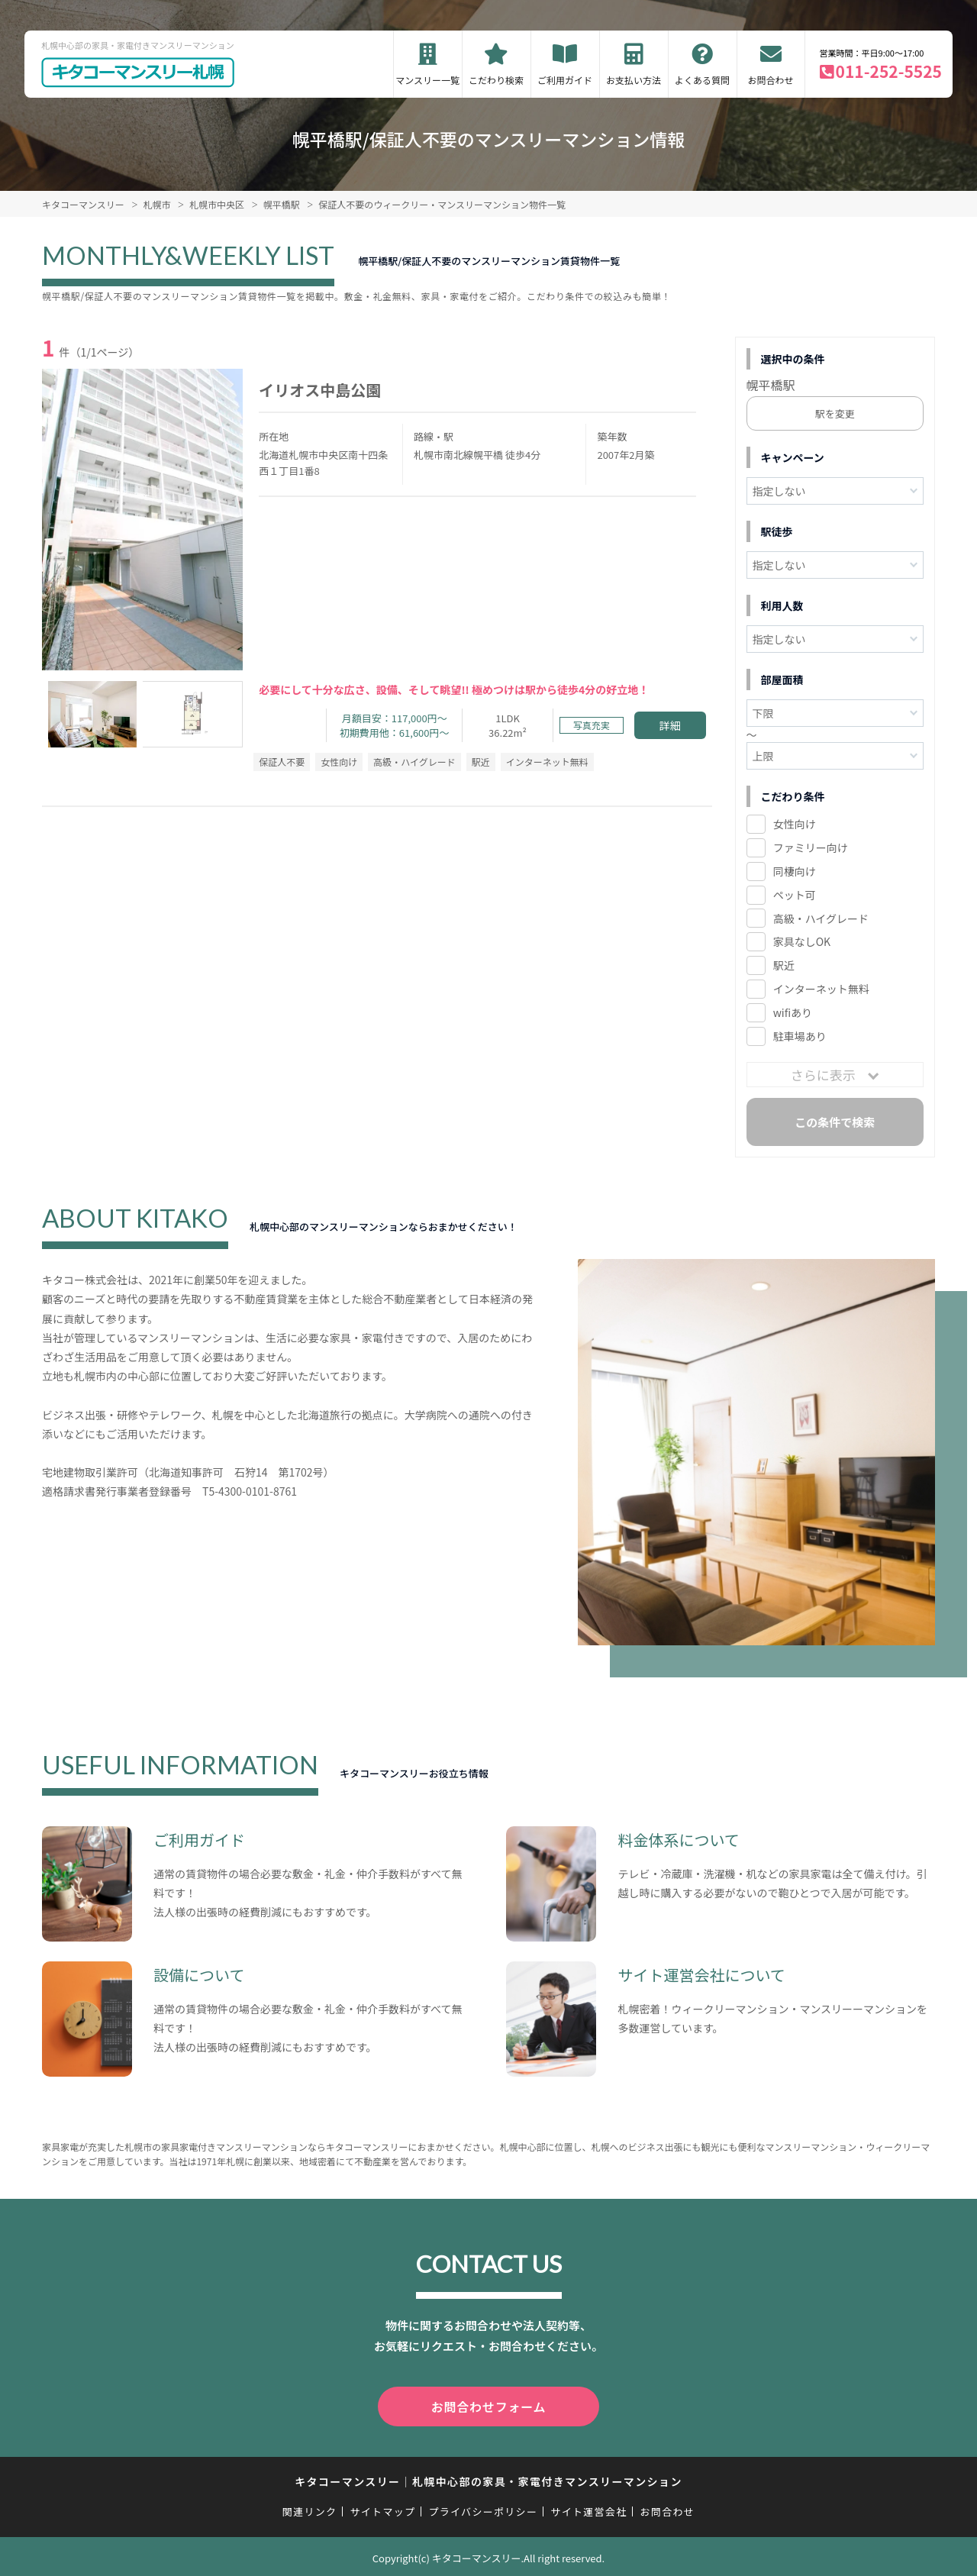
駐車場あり (800, 1036)
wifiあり (792, 1012)
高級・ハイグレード (821, 918)
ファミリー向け (810, 847)
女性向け (794, 823)
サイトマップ (383, 2508)
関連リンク (309, 2508)
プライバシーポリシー (482, 2508)
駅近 (784, 965)
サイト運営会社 (588, 2508)
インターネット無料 (821, 988)
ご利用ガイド (564, 79)
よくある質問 (702, 79)
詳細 (670, 725)
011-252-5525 (889, 71)
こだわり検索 (496, 79)
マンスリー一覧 (427, 79)
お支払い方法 (633, 79)
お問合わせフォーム (488, 2405)
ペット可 (794, 894)
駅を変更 (835, 413)
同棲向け (794, 871)
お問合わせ (771, 79)
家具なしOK (801, 941)
